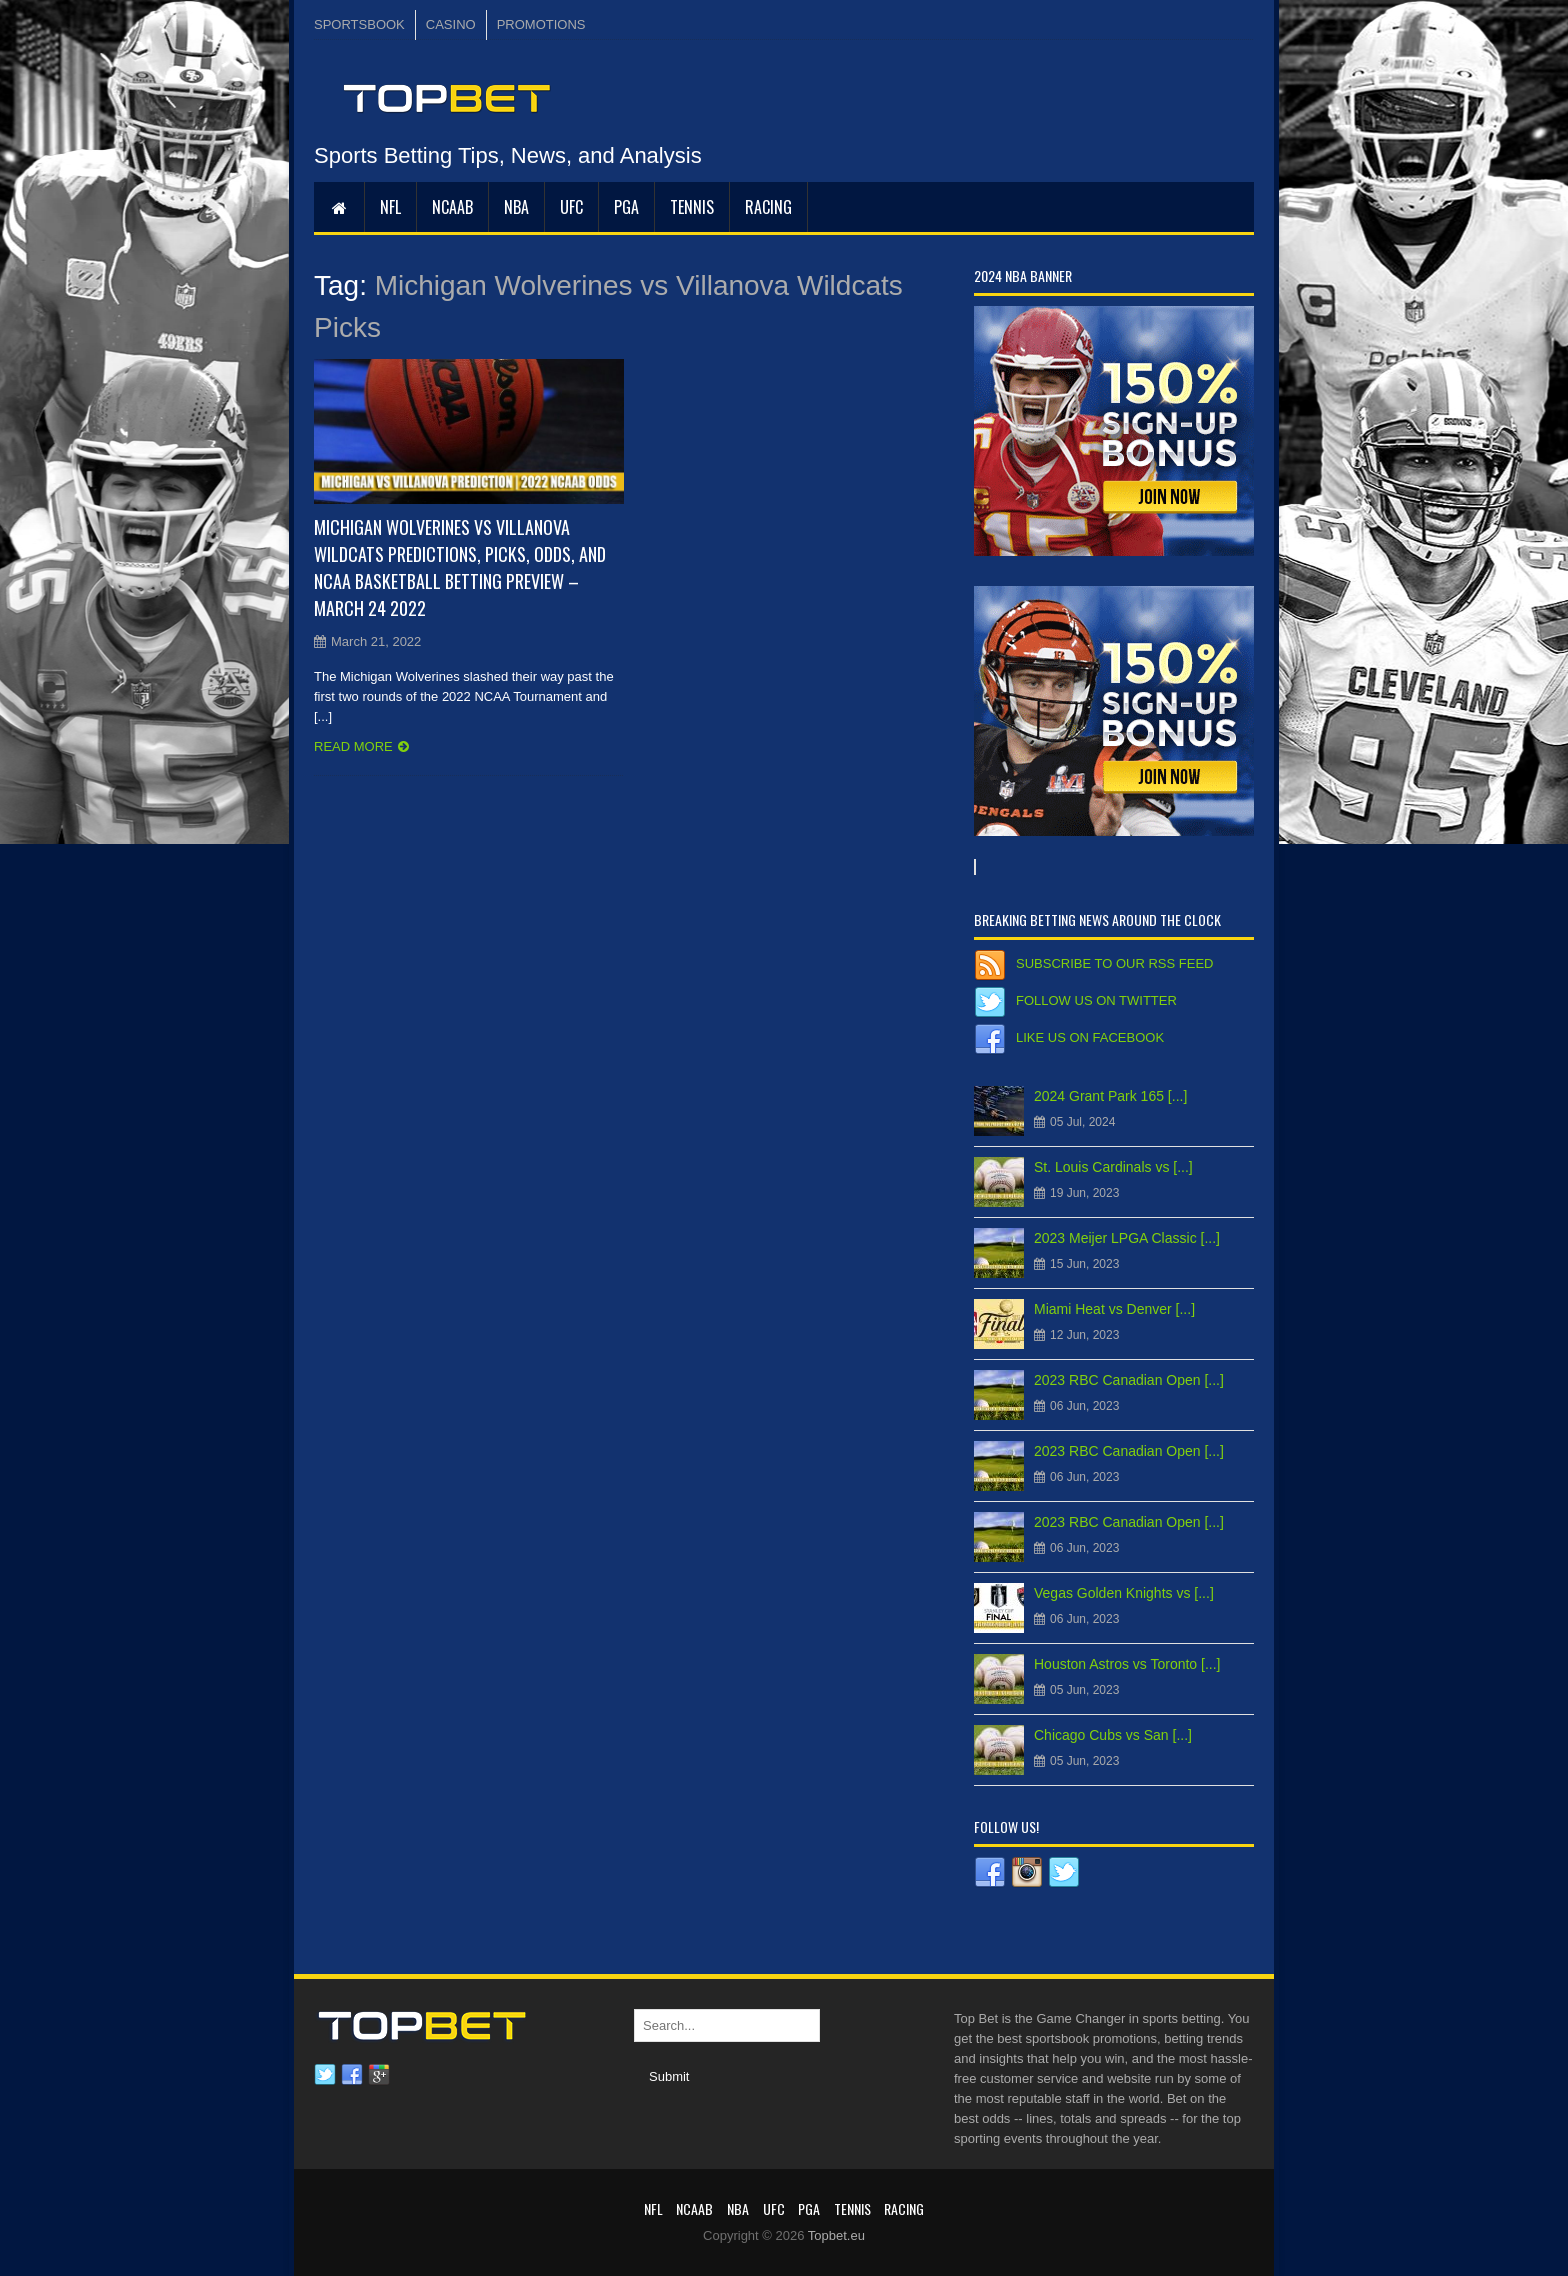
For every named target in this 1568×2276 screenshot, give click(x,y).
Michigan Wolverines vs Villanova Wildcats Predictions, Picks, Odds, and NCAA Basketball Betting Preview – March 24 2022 (460, 567)
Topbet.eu (836, 2235)
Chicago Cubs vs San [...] (1113, 1735)
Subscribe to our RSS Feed (1114, 963)
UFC (571, 207)
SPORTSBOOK (359, 24)
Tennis (692, 207)
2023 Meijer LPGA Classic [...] (1127, 1238)
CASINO (451, 24)
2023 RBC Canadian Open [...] (1129, 1380)
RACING (768, 207)
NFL (390, 207)
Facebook (352, 2075)
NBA (516, 207)
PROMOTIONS (541, 24)
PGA (626, 207)
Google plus (379, 2075)
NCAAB (452, 207)
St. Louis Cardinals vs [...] (1113, 1167)
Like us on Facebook (1090, 1037)
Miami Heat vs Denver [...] (1114, 1309)
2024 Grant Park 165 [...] (1110, 1096)
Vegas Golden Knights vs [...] (1124, 1593)
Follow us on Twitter (1096, 1000)
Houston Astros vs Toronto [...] (1127, 1664)
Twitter (325, 2075)
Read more (353, 746)
